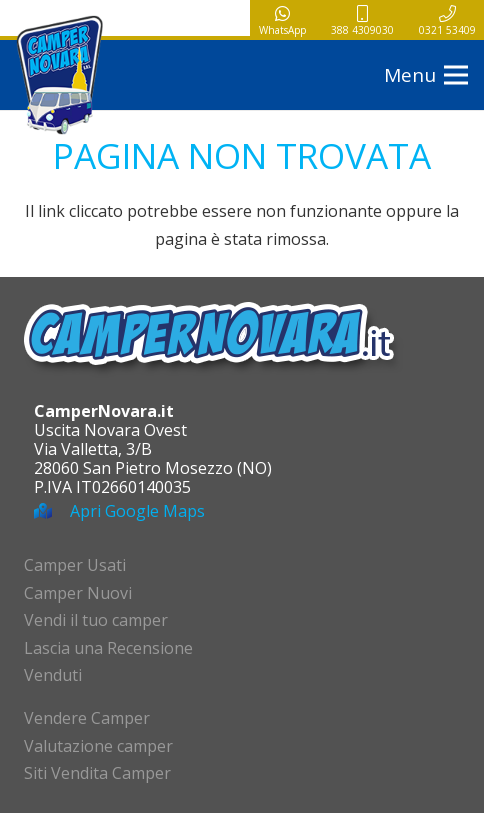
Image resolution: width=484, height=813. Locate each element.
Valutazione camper (98, 746)
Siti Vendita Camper (97, 773)
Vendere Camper (87, 718)
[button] (426, 75)
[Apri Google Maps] (52, 511)
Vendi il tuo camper (96, 620)
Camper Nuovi (78, 593)
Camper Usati (75, 565)
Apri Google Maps (137, 511)
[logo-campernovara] (60, 75)
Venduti (53, 675)
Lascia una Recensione (108, 648)
